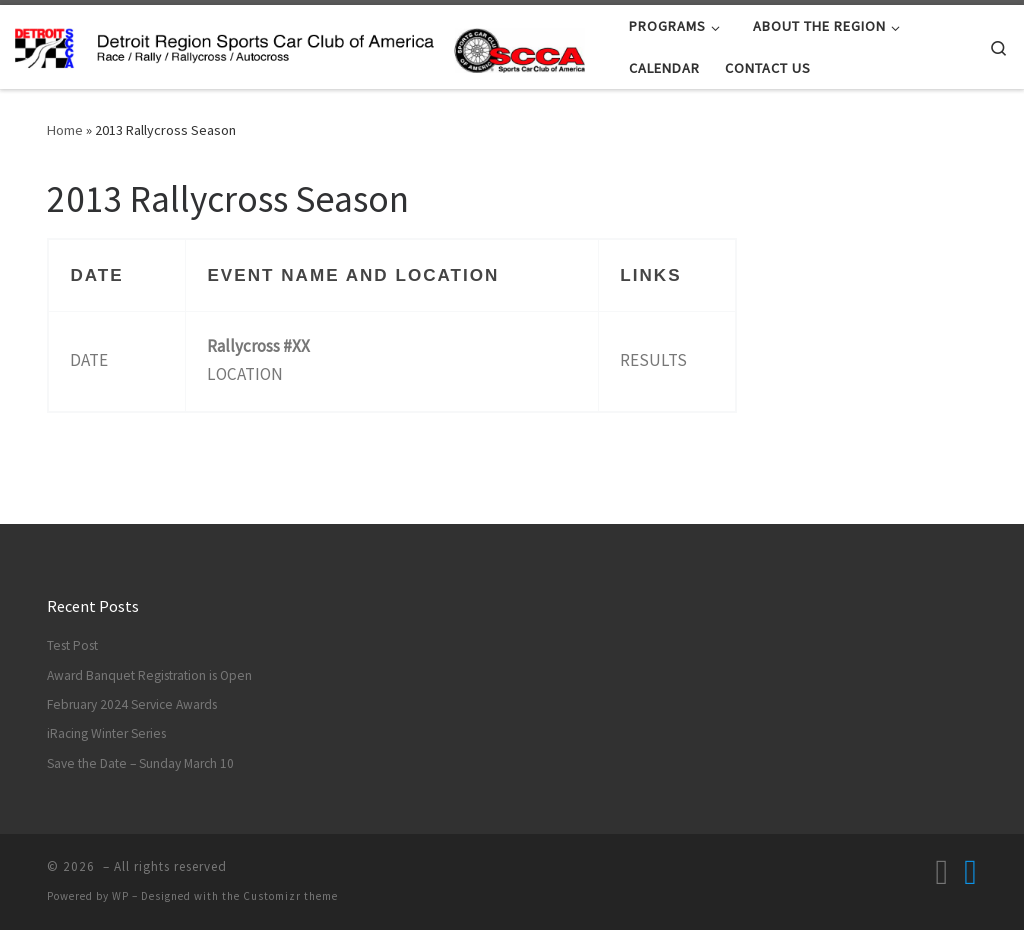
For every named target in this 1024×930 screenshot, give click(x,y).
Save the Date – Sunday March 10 (140, 763)
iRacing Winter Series (106, 733)
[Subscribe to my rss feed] (941, 872)
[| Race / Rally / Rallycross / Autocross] (300, 46)
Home (65, 130)
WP (120, 896)
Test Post (72, 645)
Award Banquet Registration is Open (149, 675)
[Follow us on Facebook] (970, 872)
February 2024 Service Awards (132, 704)
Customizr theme (290, 896)
